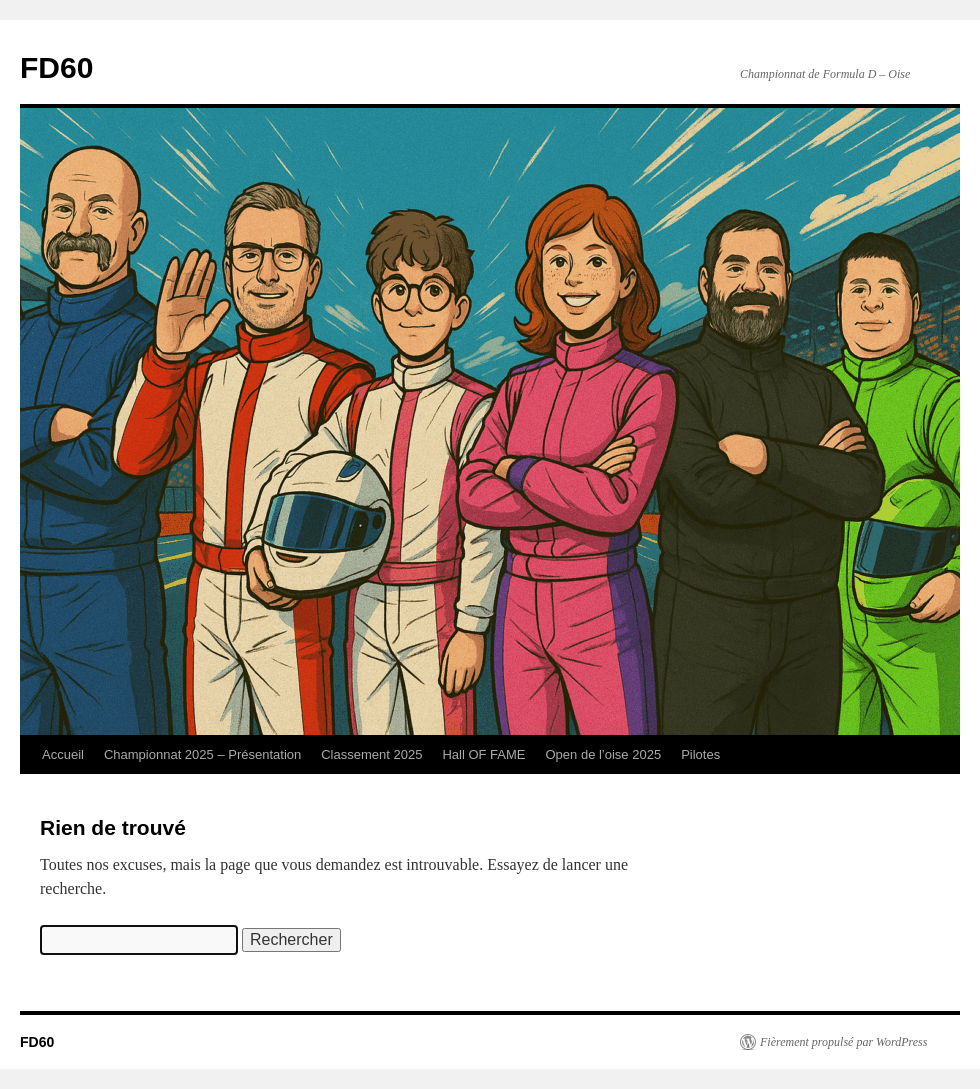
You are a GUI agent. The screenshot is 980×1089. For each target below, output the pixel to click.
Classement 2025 (371, 754)
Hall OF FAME (483, 754)
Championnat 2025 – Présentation (202, 754)
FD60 (56, 67)
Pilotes (700, 754)
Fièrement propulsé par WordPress (843, 1042)
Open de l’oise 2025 (603, 754)
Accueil (63, 754)
